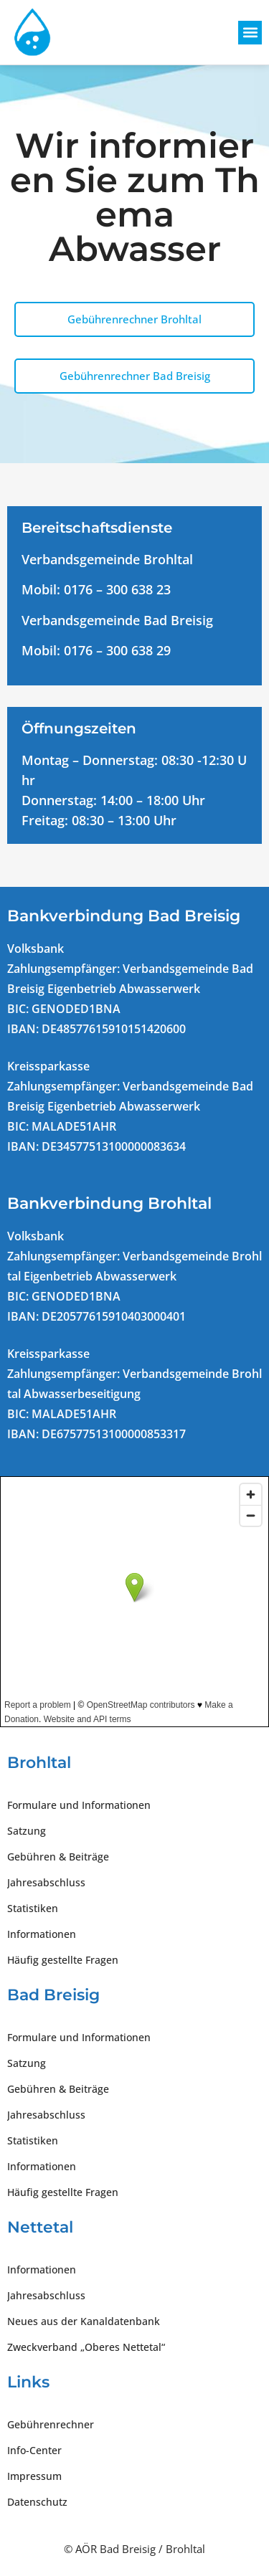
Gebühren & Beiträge (58, 1856)
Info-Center (34, 2450)
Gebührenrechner (50, 2424)
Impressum (34, 2476)
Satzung (26, 1831)
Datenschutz (37, 2502)
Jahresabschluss (46, 1882)
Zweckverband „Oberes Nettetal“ (86, 2347)
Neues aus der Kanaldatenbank (83, 2321)
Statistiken (32, 1908)
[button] (250, 32)
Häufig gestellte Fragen (62, 1960)
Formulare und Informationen (79, 1805)
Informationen (41, 1934)
